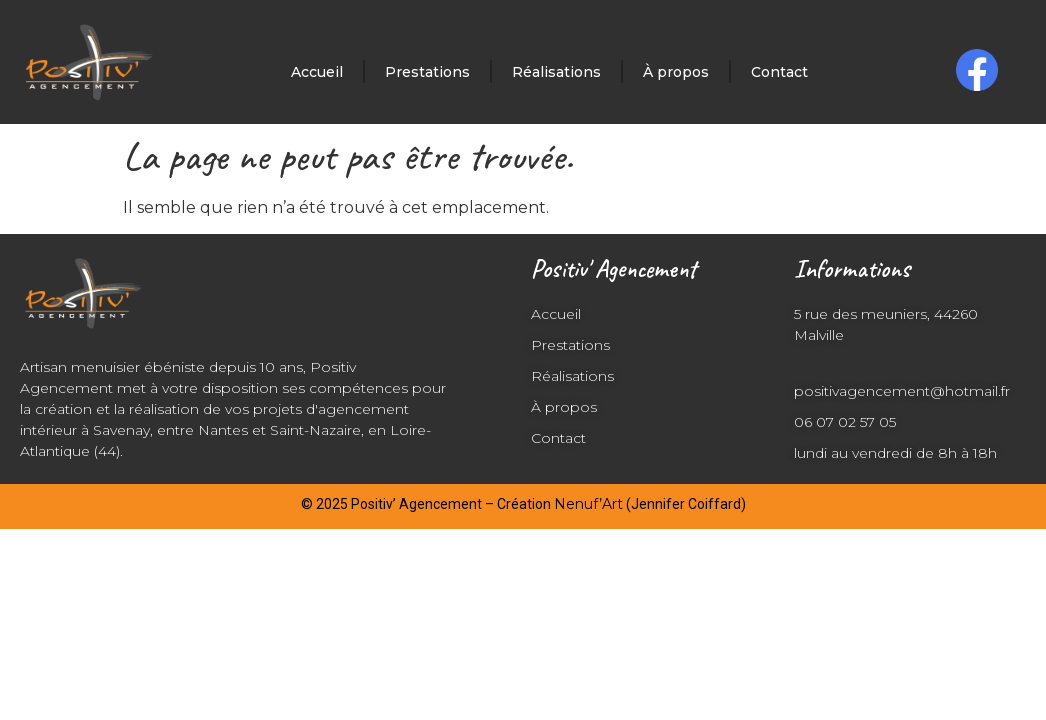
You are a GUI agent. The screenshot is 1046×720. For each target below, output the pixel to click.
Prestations (427, 72)
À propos (676, 72)
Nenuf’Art (588, 504)
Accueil (317, 72)
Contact (779, 72)
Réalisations (556, 72)
